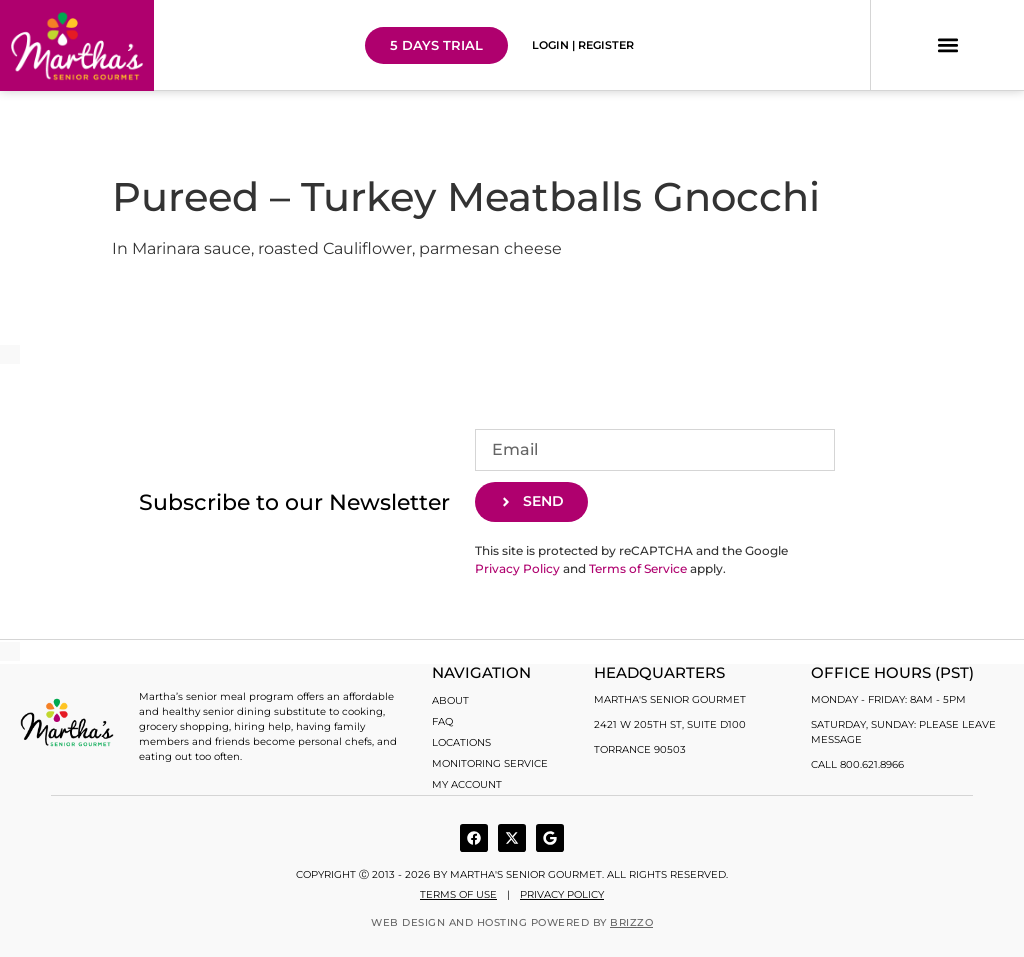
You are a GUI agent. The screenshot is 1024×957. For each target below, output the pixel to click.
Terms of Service (638, 568)
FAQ (442, 721)
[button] (947, 45)
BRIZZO (631, 922)
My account (467, 784)
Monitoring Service (490, 763)
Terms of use (458, 894)
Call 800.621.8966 (857, 764)
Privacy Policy (517, 568)
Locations (461, 742)
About (450, 700)
